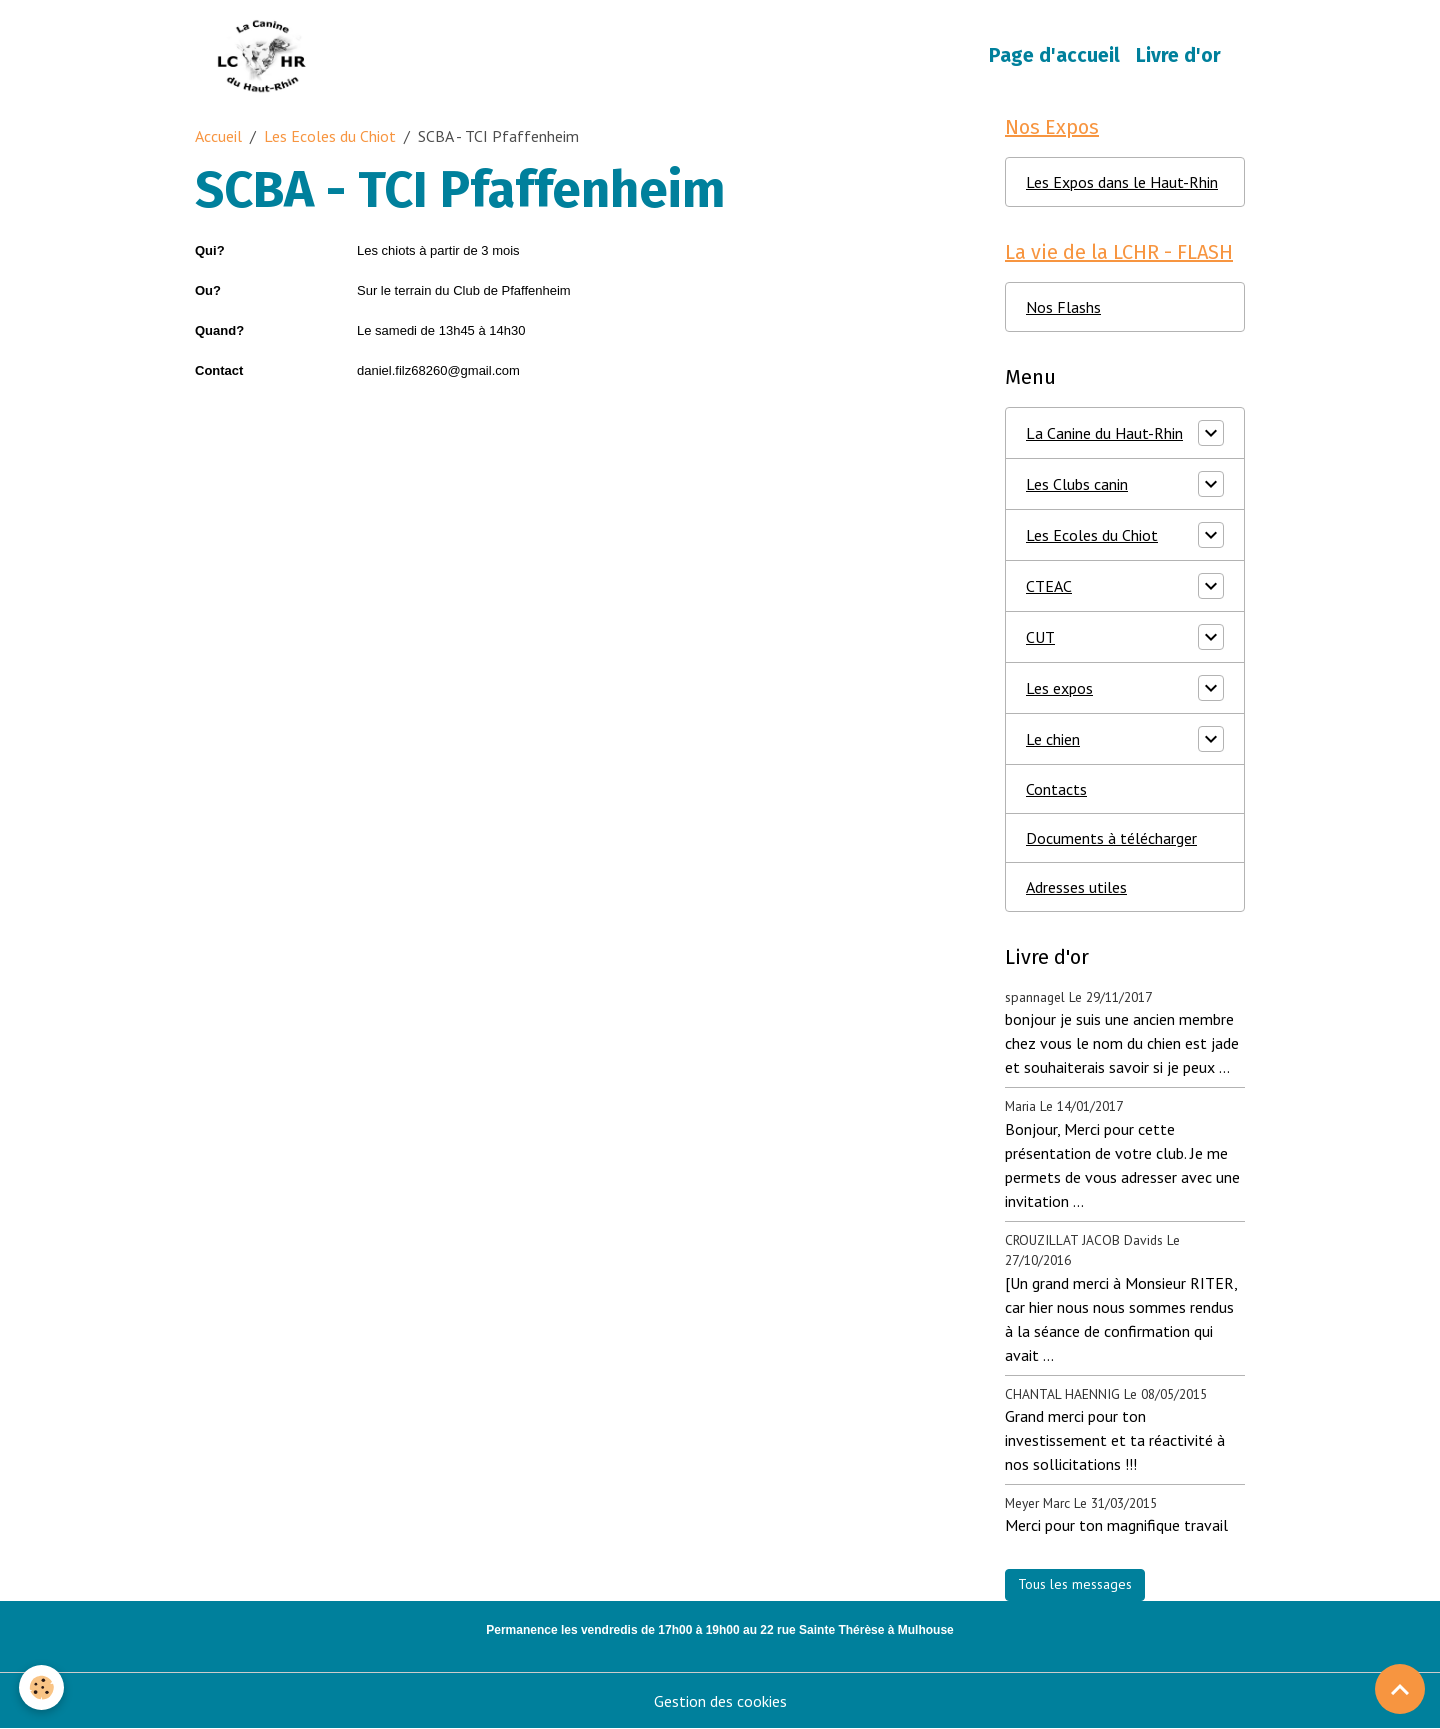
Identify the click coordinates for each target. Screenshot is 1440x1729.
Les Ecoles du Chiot (330, 136)
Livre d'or (1178, 55)
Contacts (1056, 789)
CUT (1040, 637)
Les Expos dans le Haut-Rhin (1122, 182)
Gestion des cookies (720, 1701)
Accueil (218, 136)
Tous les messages (1075, 1584)
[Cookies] (42, 1687)
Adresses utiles (1076, 887)
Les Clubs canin (1077, 484)
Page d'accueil (1054, 55)
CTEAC (1049, 586)
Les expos (1059, 688)
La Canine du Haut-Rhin (1104, 433)
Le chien (1053, 739)
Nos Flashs (1063, 307)
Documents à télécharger (1111, 838)
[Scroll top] (1400, 1689)
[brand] (266, 56)
